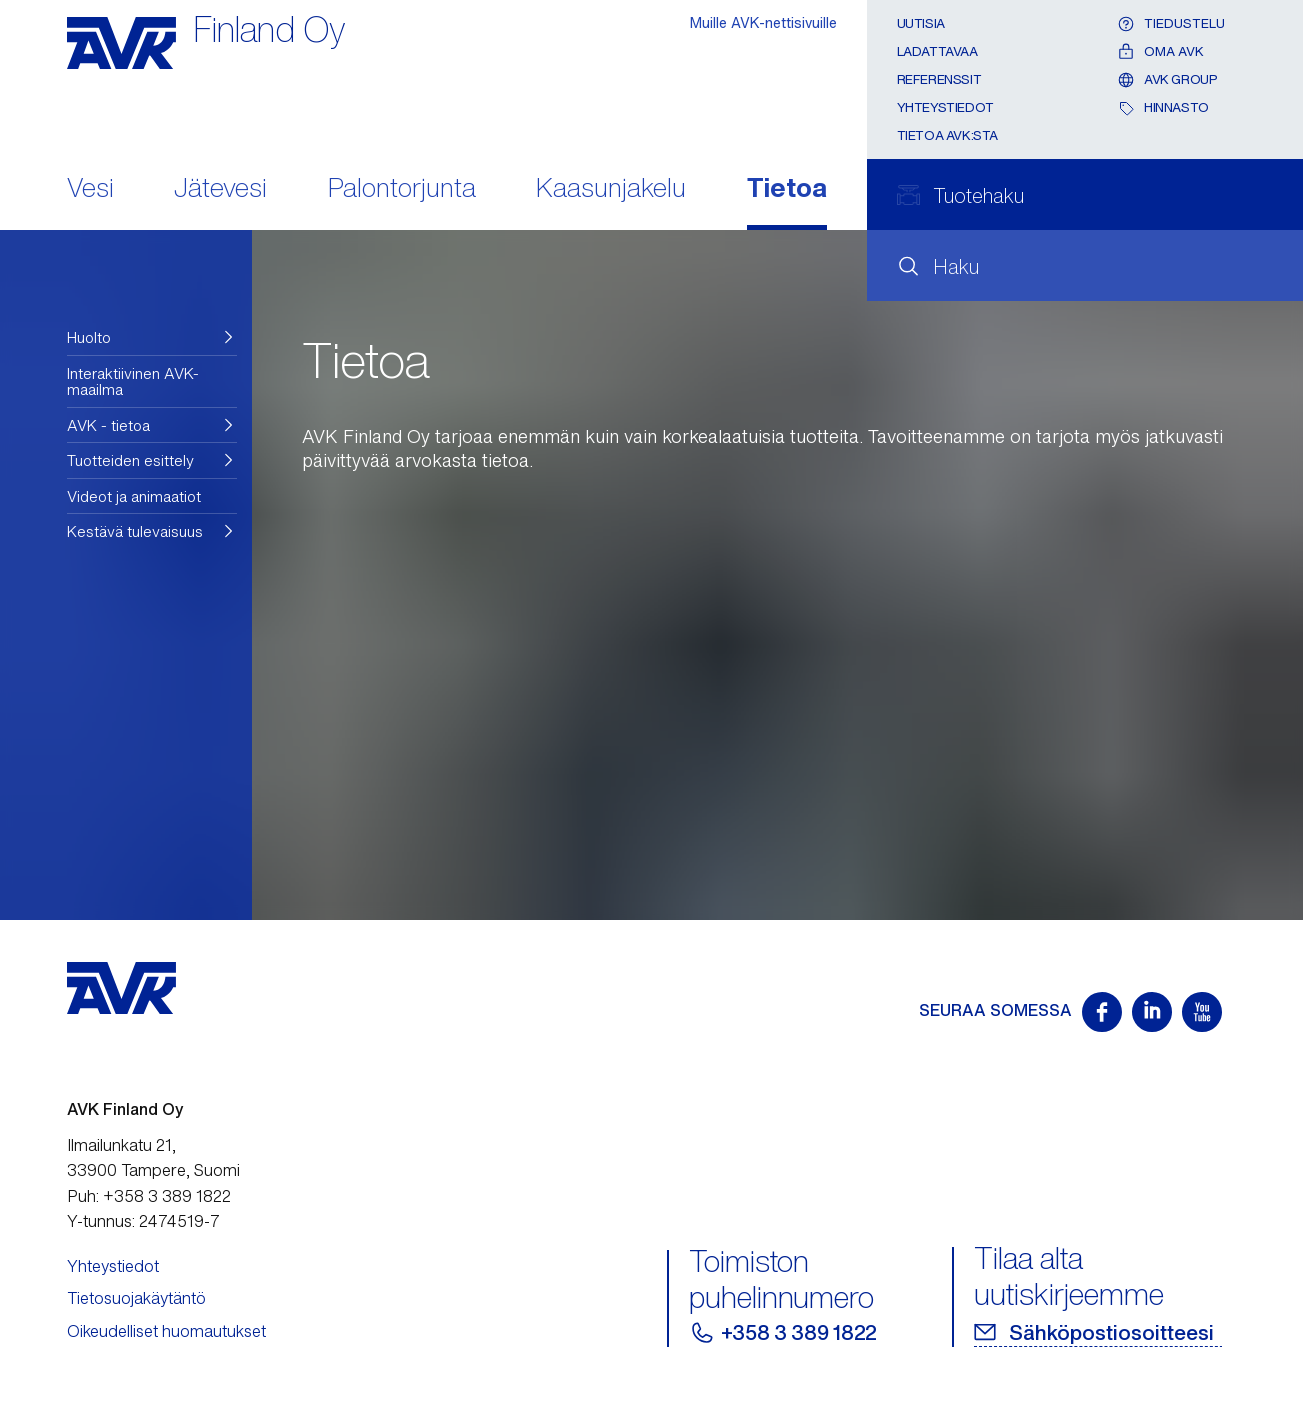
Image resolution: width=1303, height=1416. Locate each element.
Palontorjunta (402, 189)
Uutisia (921, 23)
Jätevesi (220, 189)
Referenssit (939, 79)
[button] (152, 337)
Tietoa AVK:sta (948, 135)
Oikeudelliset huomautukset (166, 1331)
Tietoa (787, 189)
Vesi (90, 189)
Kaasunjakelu (611, 189)
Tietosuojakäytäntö (136, 1298)
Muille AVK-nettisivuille (763, 22)
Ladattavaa (937, 51)
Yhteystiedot (945, 107)
